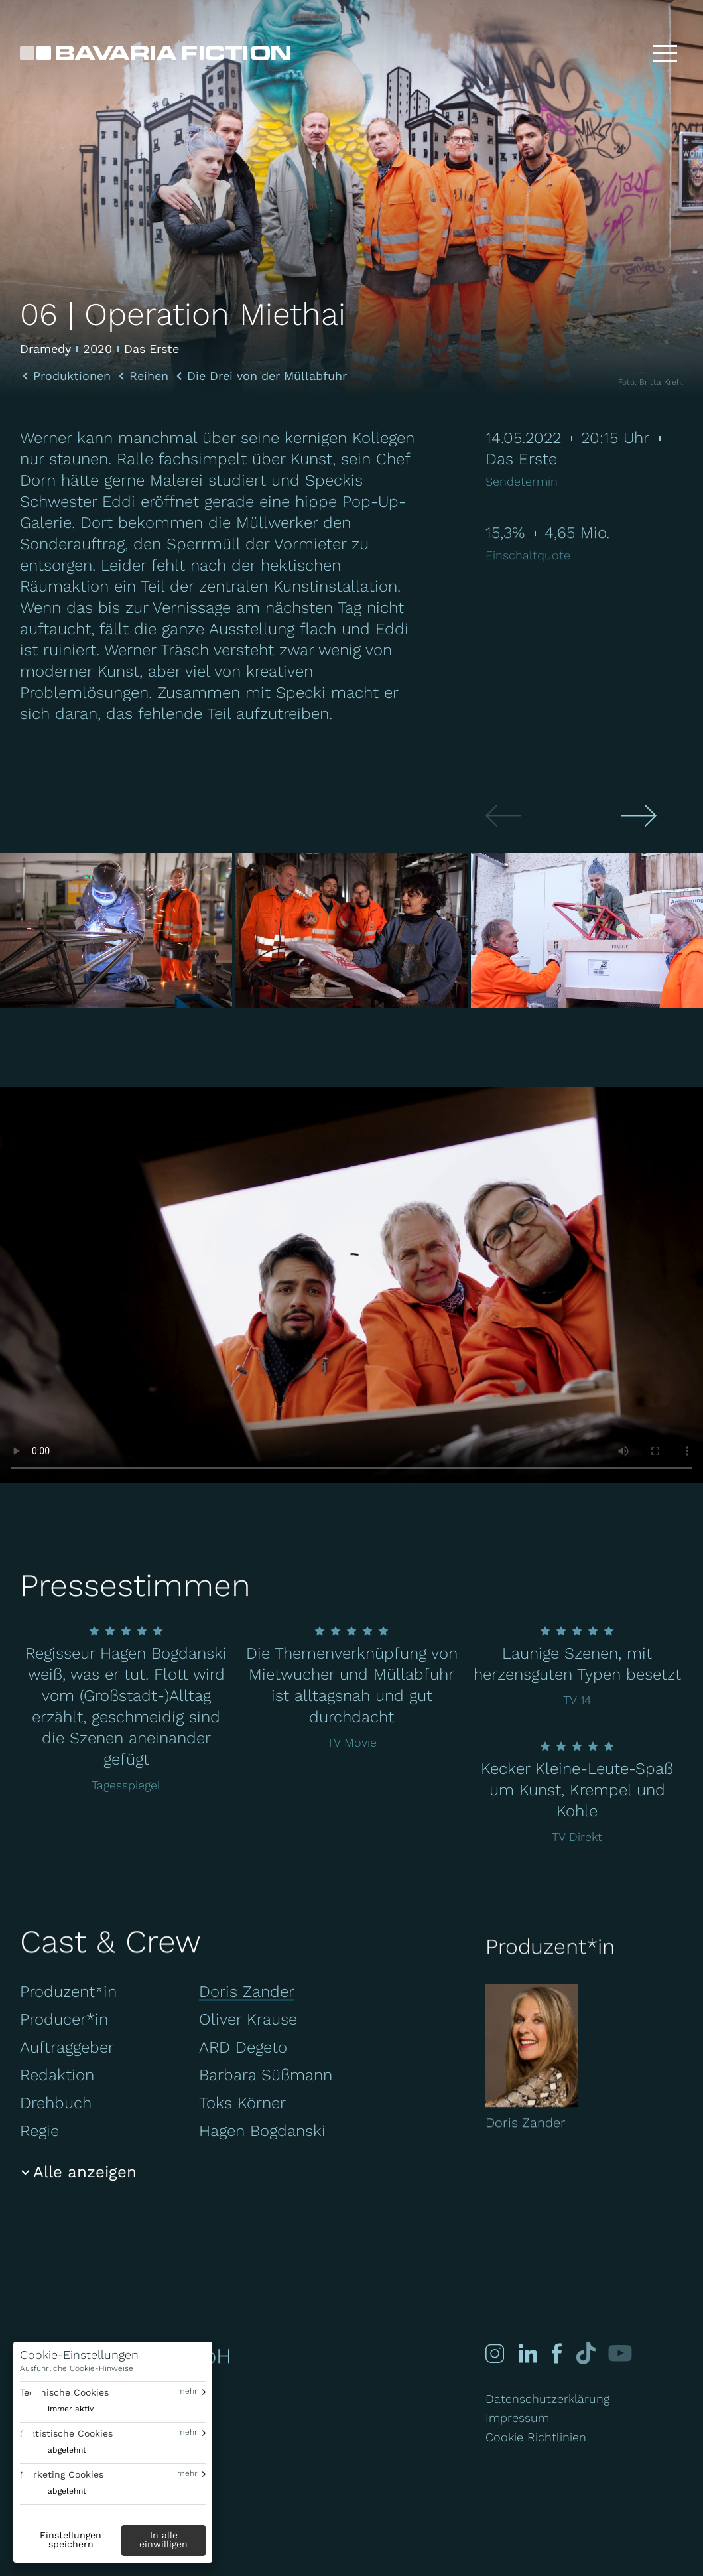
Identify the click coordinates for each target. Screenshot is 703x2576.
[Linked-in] (526, 2353)
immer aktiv (71, 2408)
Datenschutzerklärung (547, 2399)
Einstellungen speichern (70, 2539)
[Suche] (623, 53)
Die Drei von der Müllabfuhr (267, 376)
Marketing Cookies (61, 2474)
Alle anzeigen (85, 2172)
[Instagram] (494, 2353)
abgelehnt (67, 2450)
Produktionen (72, 376)
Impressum (517, 2418)
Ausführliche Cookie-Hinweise (76, 2368)
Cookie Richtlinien (535, 2437)
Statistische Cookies (66, 2433)
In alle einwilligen (163, 2539)
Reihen (148, 376)
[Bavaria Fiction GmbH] (155, 53)
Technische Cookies (64, 2392)
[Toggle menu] (665, 53)
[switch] (57, 2409)
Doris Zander (246, 1991)
